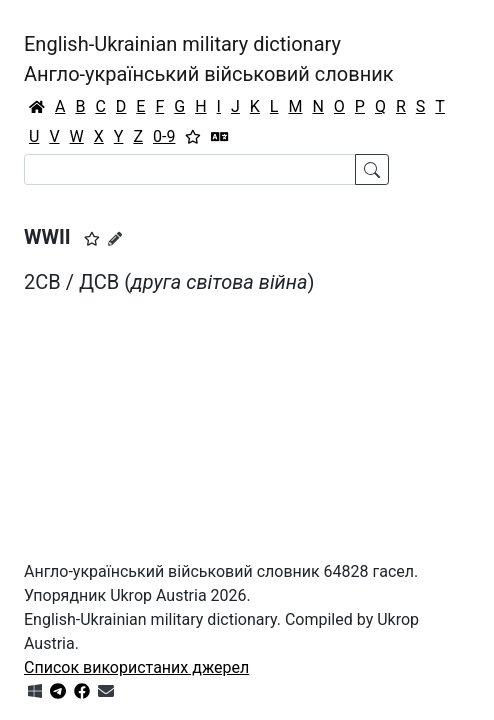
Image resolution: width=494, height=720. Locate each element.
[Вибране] (193, 137)
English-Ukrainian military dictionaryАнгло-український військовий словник (209, 59)
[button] (92, 239)
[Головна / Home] (37, 107)
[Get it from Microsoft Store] (35, 691)
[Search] (190, 169)
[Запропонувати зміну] (115, 239)
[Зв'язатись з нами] (106, 691)
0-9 (164, 136)
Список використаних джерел (136, 667)
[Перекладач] (220, 137)
